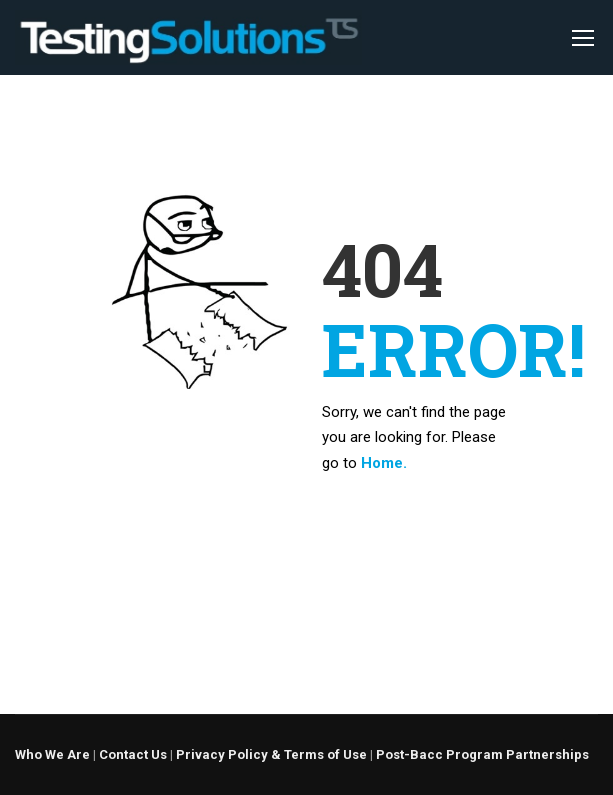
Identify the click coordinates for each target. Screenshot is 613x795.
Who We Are (52, 754)
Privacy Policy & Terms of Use (271, 754)
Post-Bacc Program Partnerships (482, 754)
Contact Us (133, 754)
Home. (384, 463)
